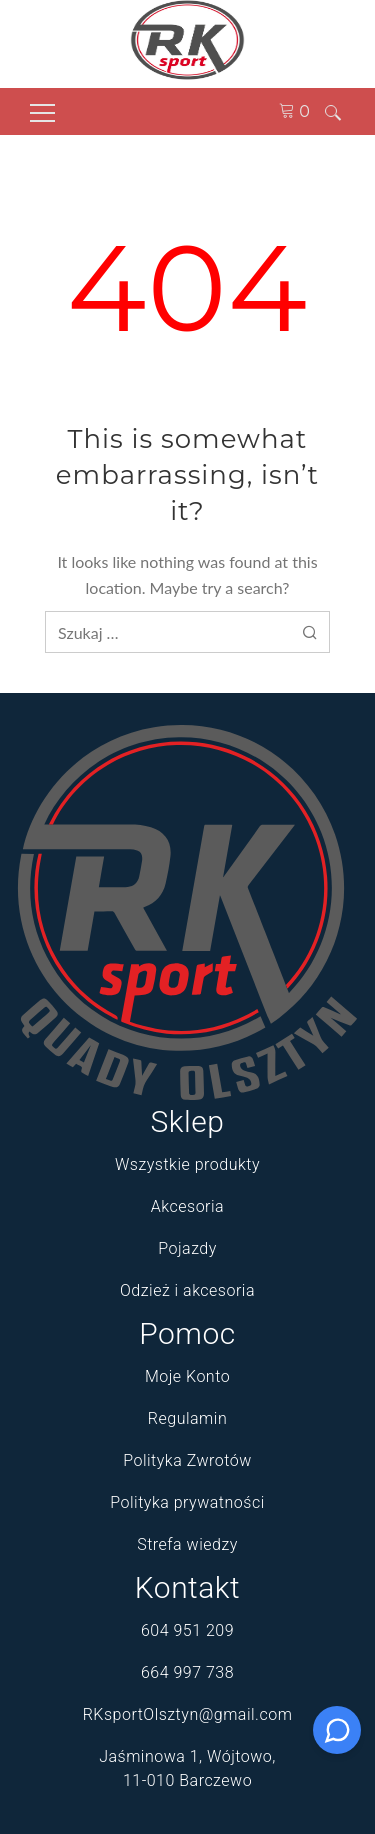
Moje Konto (187, 1376)
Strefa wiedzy (187, 1544)
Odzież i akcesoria (187, 1290)
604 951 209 (187, 1630)
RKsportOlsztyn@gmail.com (188, 1714)
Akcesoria (187, 1206)
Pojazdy (187, 1248)
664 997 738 (187, 1672)
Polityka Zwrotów (187, 1460)
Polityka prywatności (187, 1502)
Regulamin (187, 1418)
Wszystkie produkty (187, 1164)
